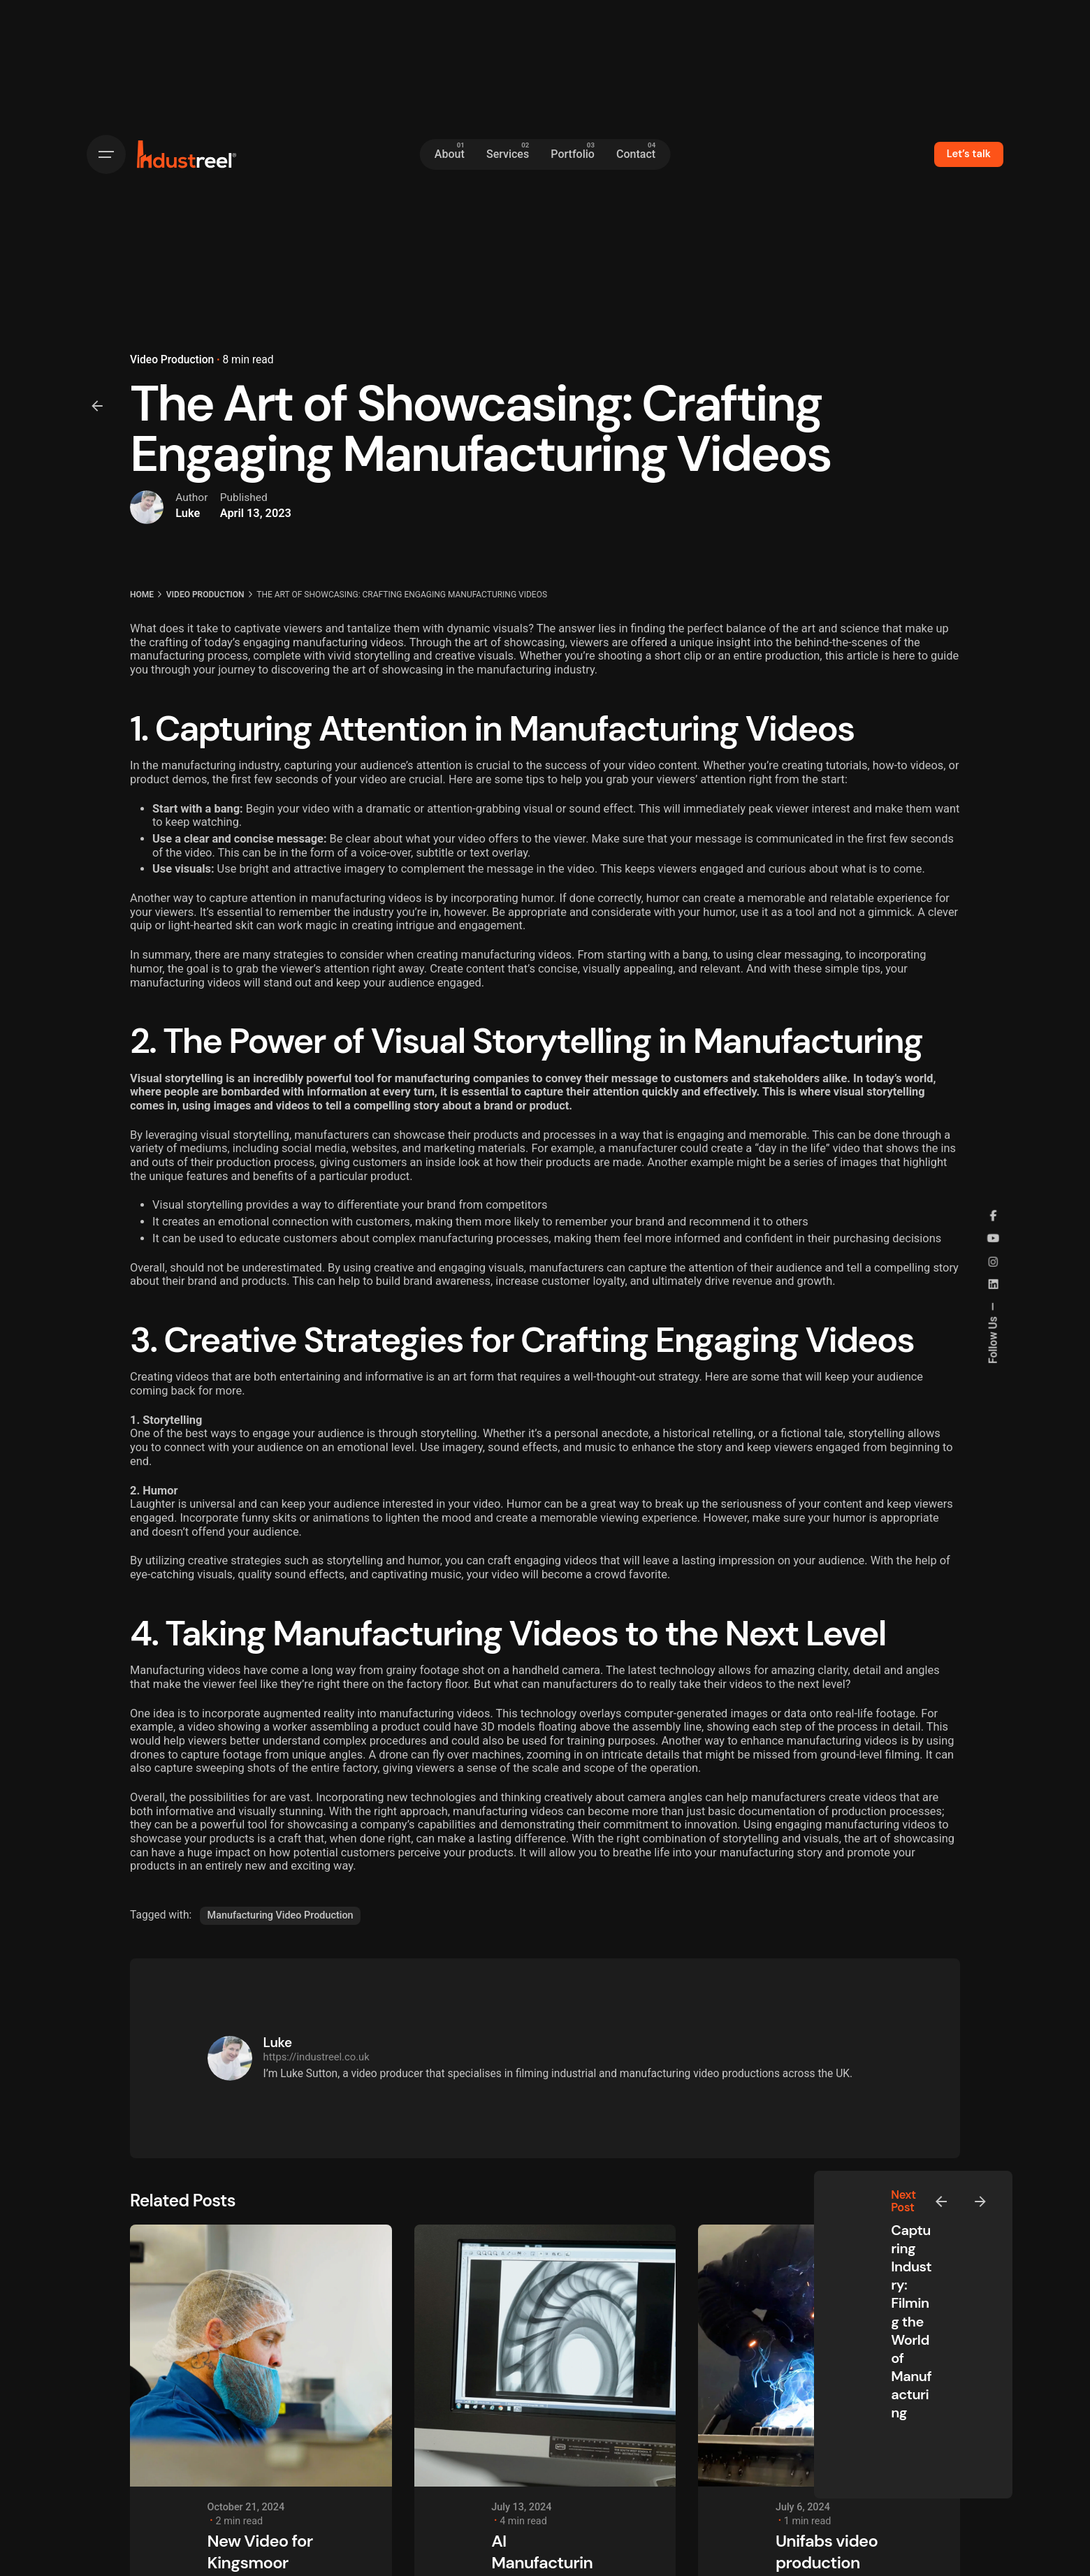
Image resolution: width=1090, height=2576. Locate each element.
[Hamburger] (106, 154)
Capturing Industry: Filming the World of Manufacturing (911, 2321)
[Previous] (941, 2201)
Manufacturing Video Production (281, 1915)
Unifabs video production (827, 2551)
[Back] (97, 405)
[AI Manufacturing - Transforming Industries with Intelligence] (545, 2356)
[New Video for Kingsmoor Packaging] (261, 2356)
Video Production (172, 360)
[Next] (980, 2201)
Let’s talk (969, 154)
